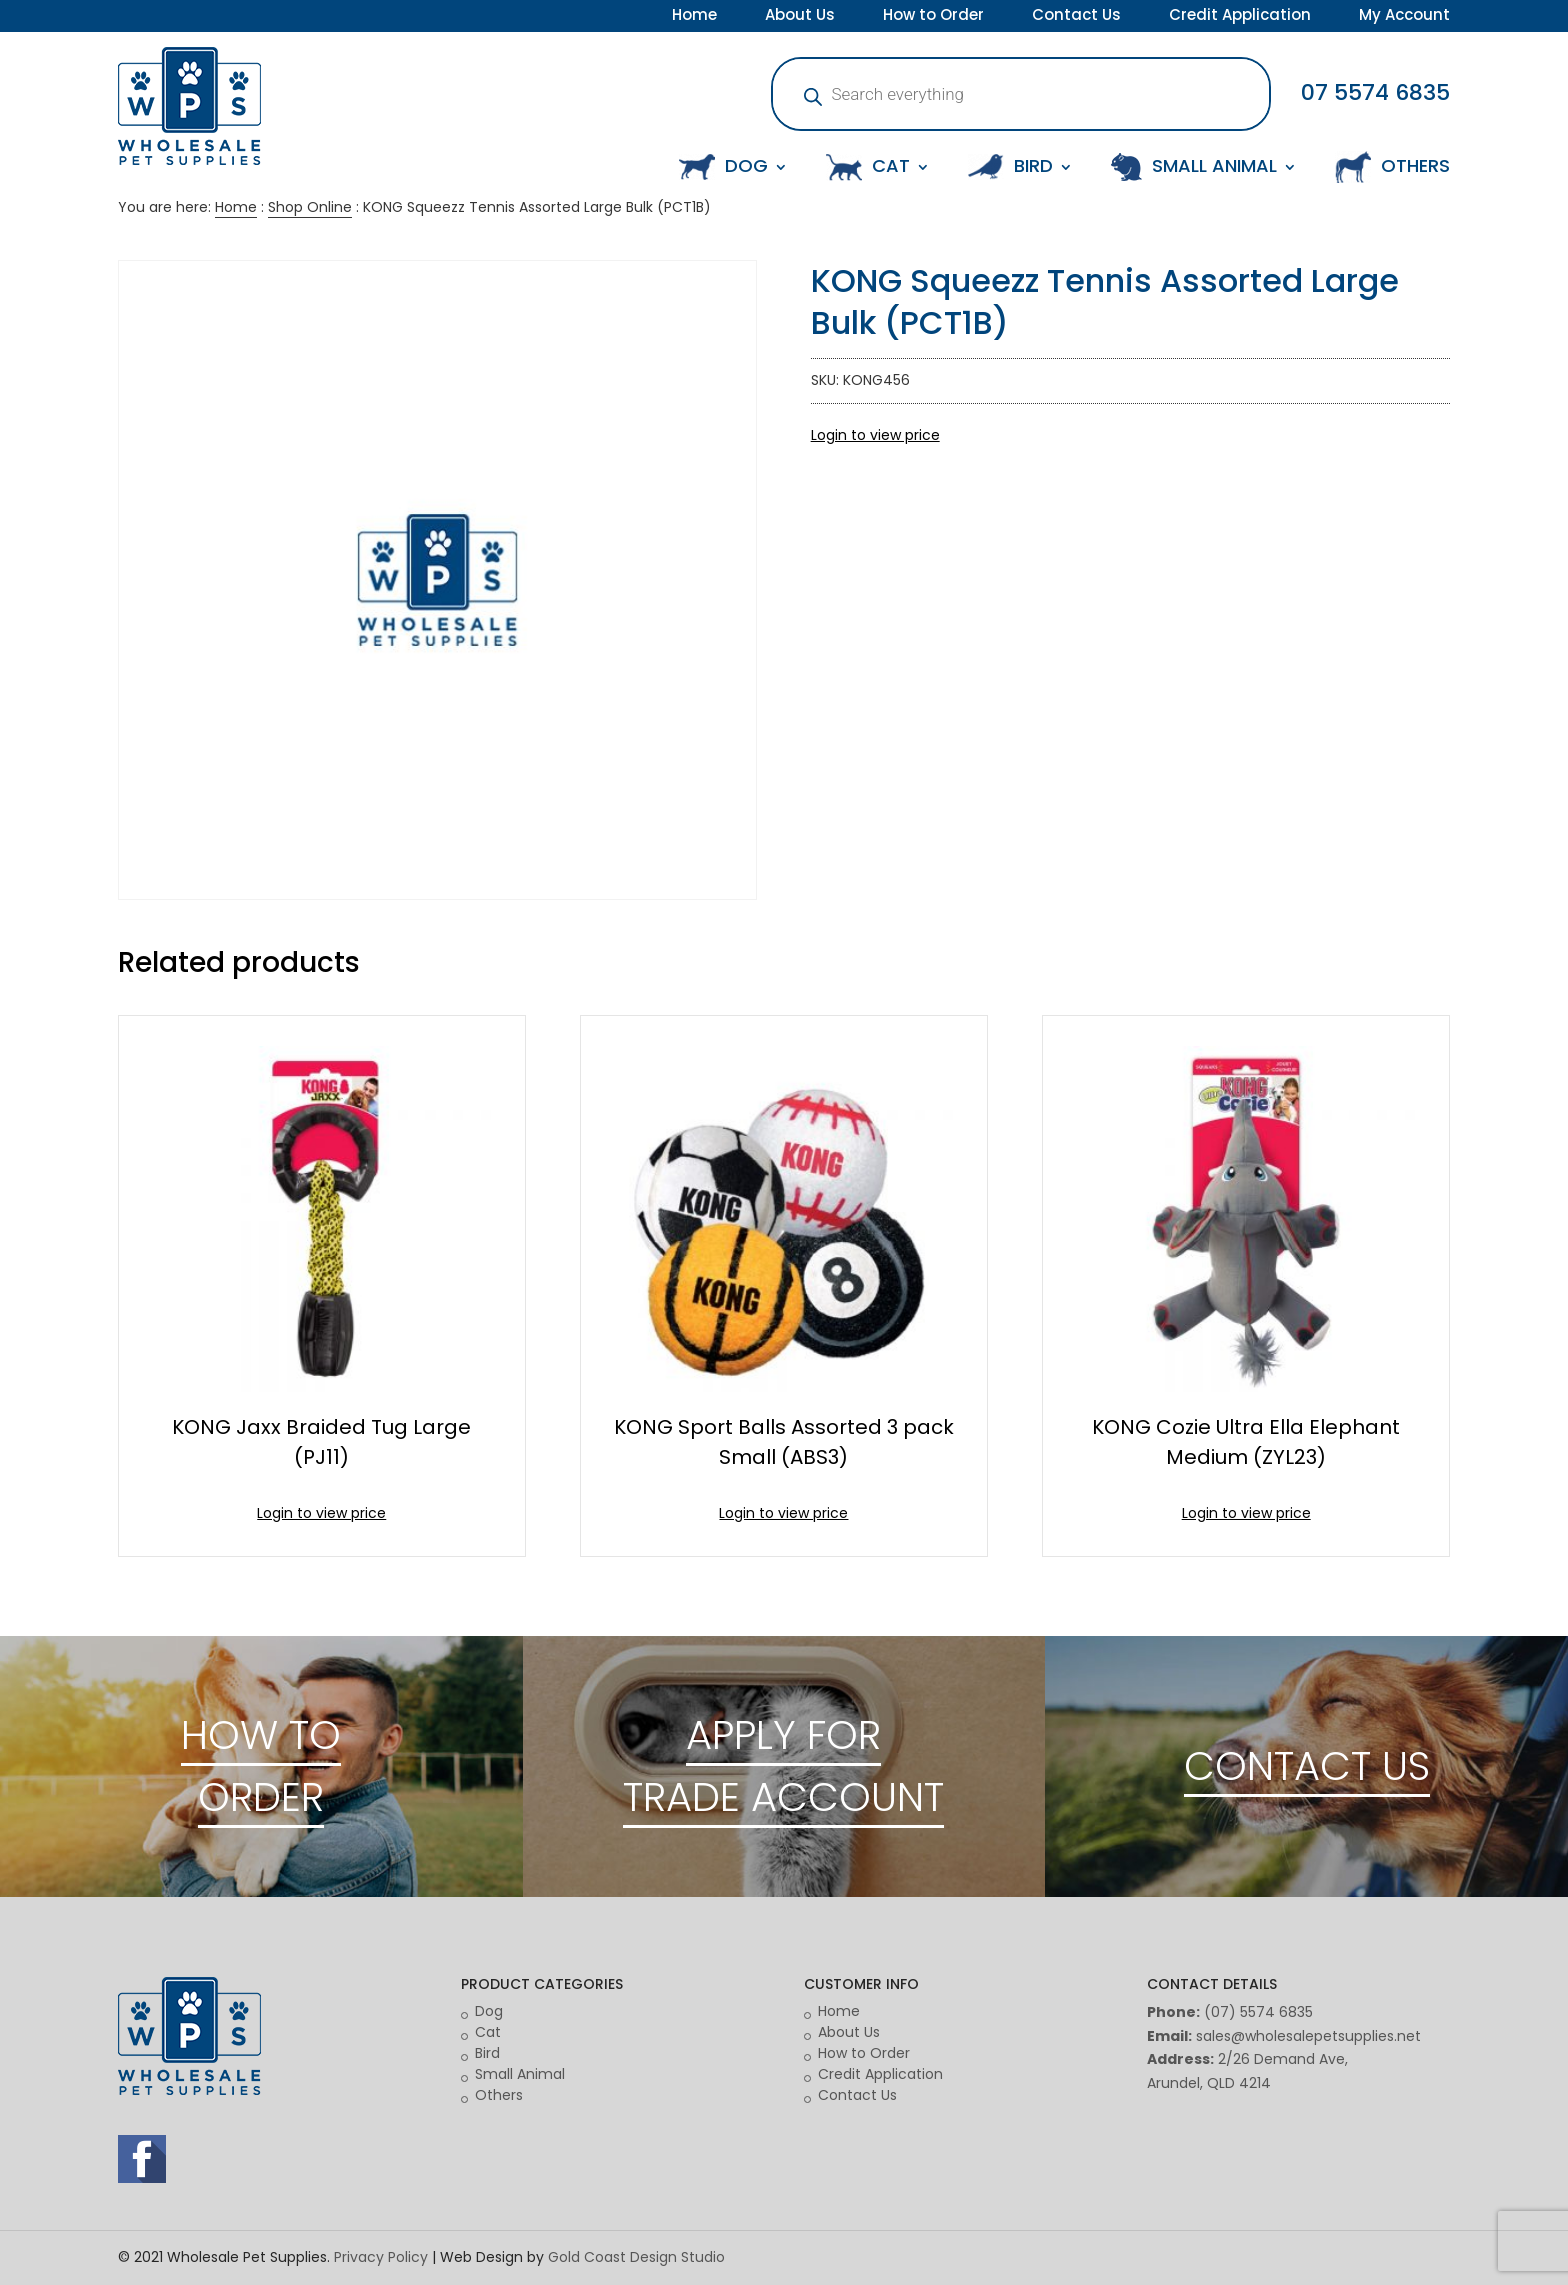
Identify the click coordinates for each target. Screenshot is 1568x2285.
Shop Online (310, 207)
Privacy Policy (381, 2257)
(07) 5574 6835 (1258, 2012)
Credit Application (1240, 17)
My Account (1404, 17)
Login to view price (875, 435)
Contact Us (1076, 17)
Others (499, 2095)
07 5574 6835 (1375, 92)
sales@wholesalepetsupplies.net (1308, 2036)
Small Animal (520, 2074)
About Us (800, 17)
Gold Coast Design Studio (636, 2257)
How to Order (933, 17)
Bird (487, 2053)
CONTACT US (1307, 1766)
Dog (489, 2011)
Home (694, 17)
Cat (488, 2032)
